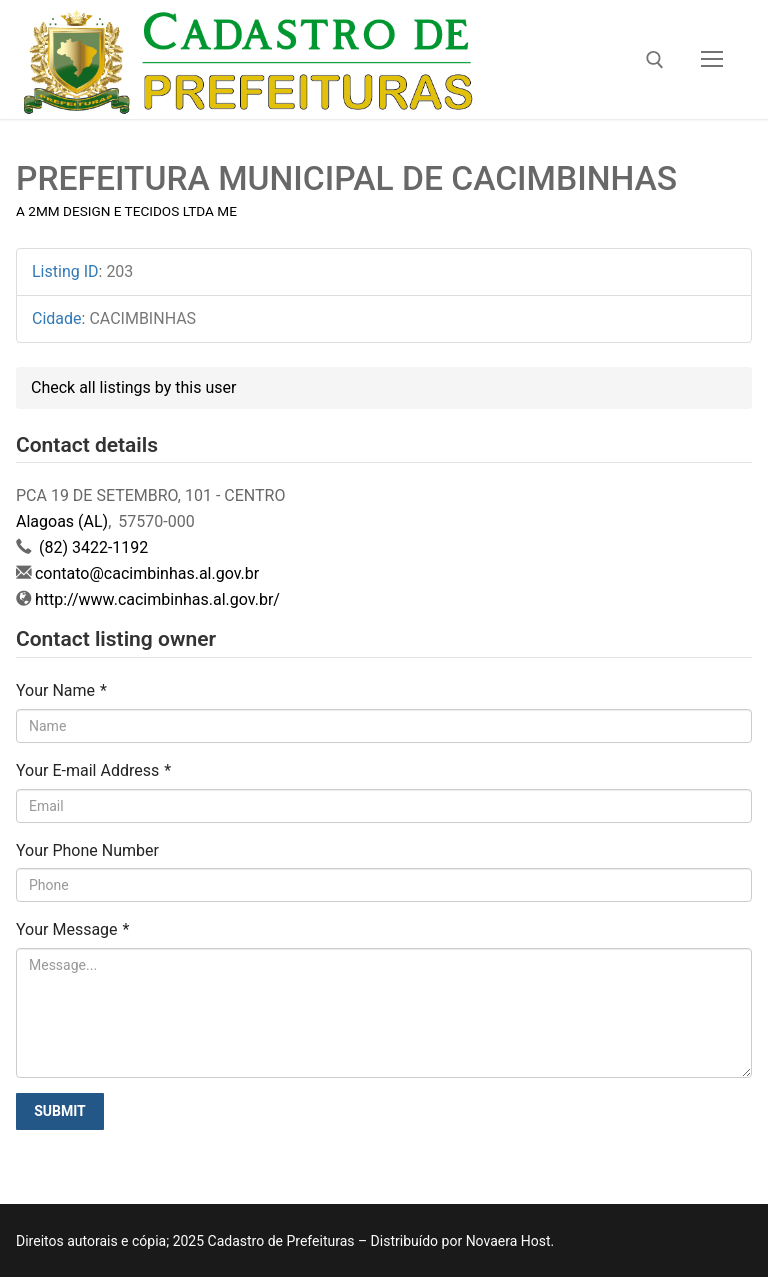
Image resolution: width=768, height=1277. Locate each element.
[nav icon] (712, 60)
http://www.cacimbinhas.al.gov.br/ (157, 599)
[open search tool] (655, 60)
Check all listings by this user (133, 387)
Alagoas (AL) (62, 521)
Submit (60, 1111)
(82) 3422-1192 (91, 547)
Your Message (72, 929)
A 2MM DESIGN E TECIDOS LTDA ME (126, 211)
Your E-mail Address (93, 770)
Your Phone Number (87, 850)
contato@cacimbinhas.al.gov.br (147, 573)
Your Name (61, 690)
